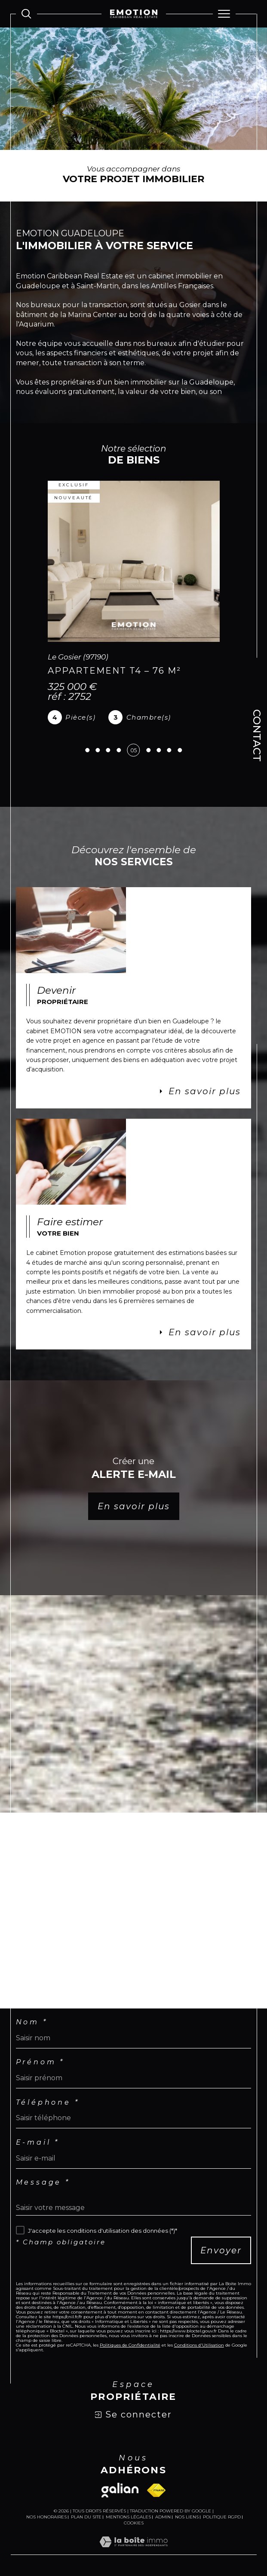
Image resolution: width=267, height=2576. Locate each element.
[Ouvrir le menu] (224, 13)
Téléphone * (48, 2102)
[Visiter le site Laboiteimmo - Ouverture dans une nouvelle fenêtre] (133, 2551)
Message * (43, 2182)
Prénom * (40, 2062)
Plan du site (86, 2517)
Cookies (134, 2523)
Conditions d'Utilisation (199, 2345)
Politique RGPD (222, 2517)
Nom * (32, 2022)
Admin (163, 2517)
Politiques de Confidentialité (130, 2345)
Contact (257, 735)
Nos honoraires (46, 2517)
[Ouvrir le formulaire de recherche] (26, 14)
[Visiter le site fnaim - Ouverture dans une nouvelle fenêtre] (156, 2490)
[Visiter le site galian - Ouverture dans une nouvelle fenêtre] (119, 2490)
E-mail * (37, 2142)
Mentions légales (128, 2517)
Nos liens (187, 2517)
